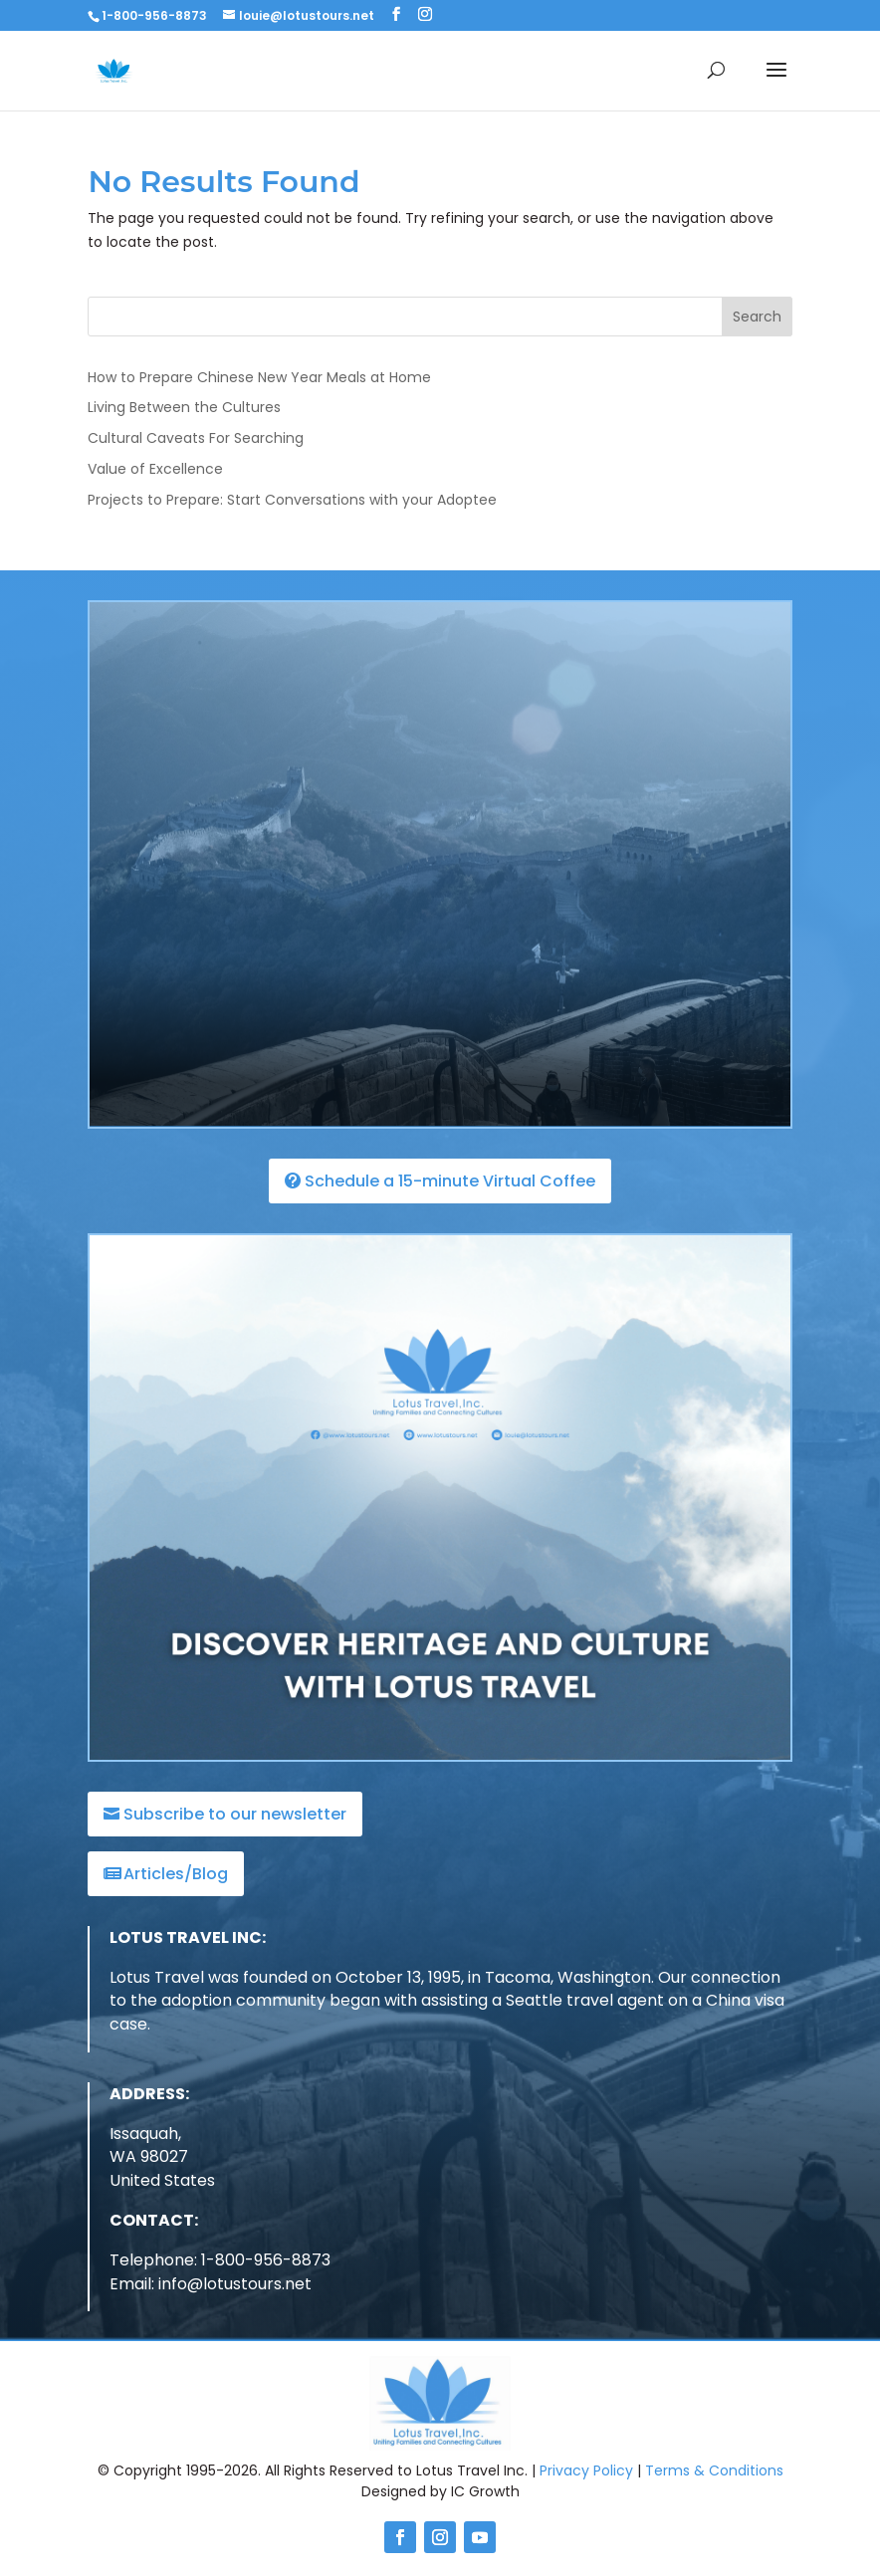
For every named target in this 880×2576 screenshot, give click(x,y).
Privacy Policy (586, 2470)
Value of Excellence (155, 469)
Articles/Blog (175, 1873)
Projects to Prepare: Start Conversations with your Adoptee (292, 500)
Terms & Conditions (714, 2470)
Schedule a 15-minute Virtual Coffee (450, 1181)
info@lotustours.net (235, 2283)
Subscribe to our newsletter (234, 1814)
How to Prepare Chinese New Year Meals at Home (259, 377)
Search (757, 316)
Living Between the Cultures (184, 407)
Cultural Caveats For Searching (196, 438)
